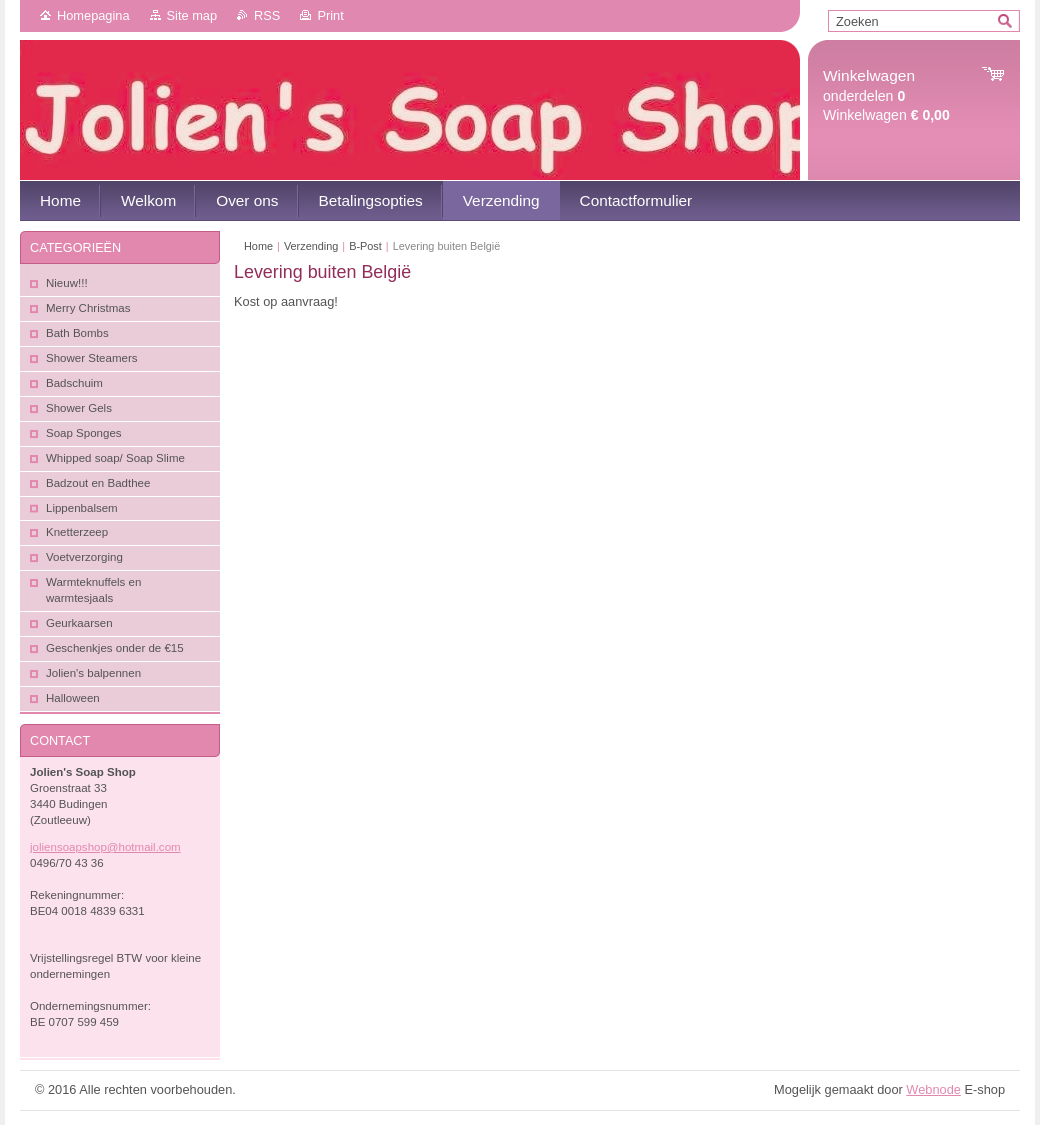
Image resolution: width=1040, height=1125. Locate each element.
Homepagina (93, 15)
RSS (267, 15)
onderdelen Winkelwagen (886, 95)
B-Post (365, 246)
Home (258, 246)
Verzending (311, 246)
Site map (192, 15)
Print (330, 15)
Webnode (933, 1089)
